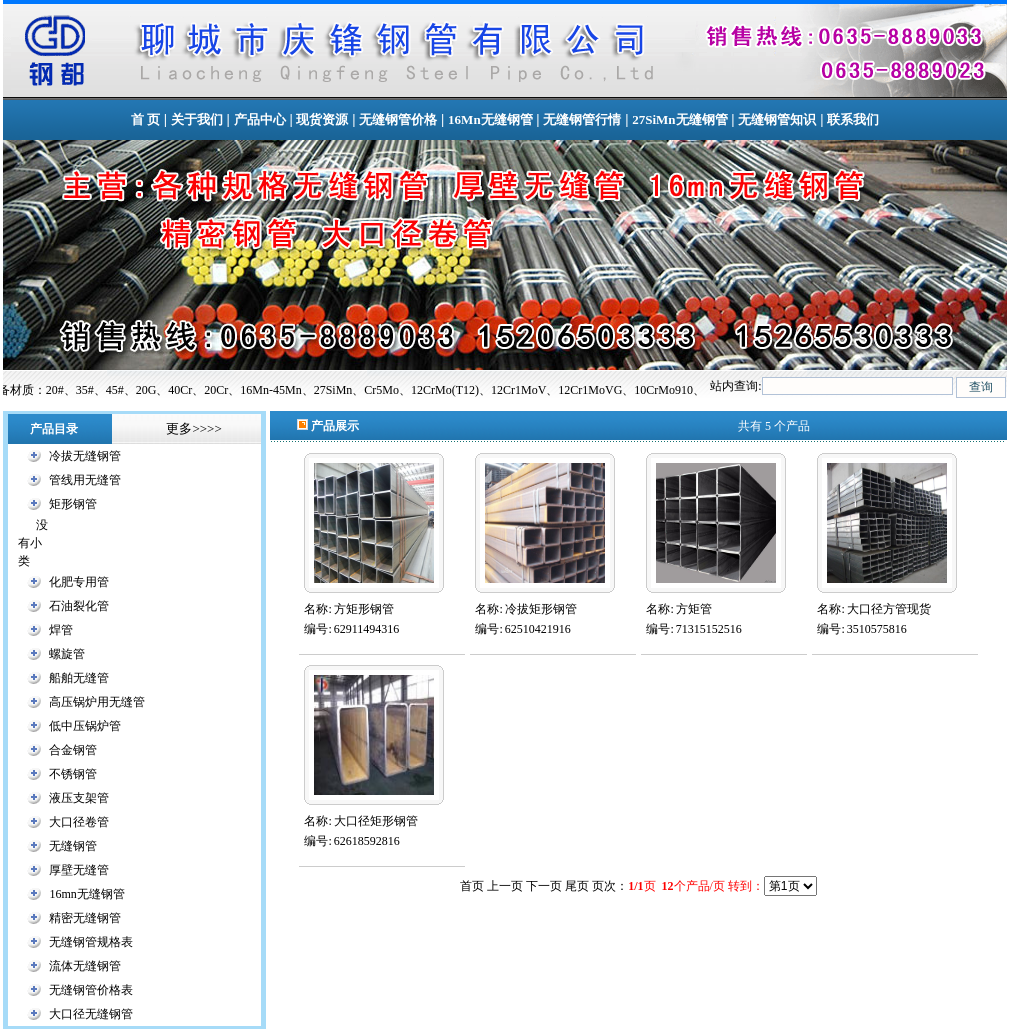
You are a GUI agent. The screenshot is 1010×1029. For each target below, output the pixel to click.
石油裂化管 (79, 606)
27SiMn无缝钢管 (679, 119)
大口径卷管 (79, 822)
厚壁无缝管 (79, 870)
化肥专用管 (79, 582)
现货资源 (322, 119)
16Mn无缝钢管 (490, 119)
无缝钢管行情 (582, 119)
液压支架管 (79, 798)
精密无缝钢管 (85, 918)
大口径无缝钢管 (91, 1014)
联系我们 (853, 119)
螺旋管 (67, 654)
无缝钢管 (73, 846)
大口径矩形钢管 (376, 821)
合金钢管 (73, 750)
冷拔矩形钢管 (541, 609)
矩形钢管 (73, 504)
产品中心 (260, 119)
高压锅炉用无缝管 (97, 702)
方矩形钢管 (364, 609)
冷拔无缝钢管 (85, 456)
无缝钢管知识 (777, 119)
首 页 (145, 119)
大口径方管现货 (889, 609)
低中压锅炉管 (85, 726)
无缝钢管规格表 (91, 942)
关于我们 (197, 119)
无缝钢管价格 (398, 119)
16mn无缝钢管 (86, 894)
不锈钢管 (73, 774)
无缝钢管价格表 (91, 990)
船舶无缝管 (79, 678)
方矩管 (694, 609)
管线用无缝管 (85, 480)
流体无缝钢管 (85, 966)
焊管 (61, 630)
